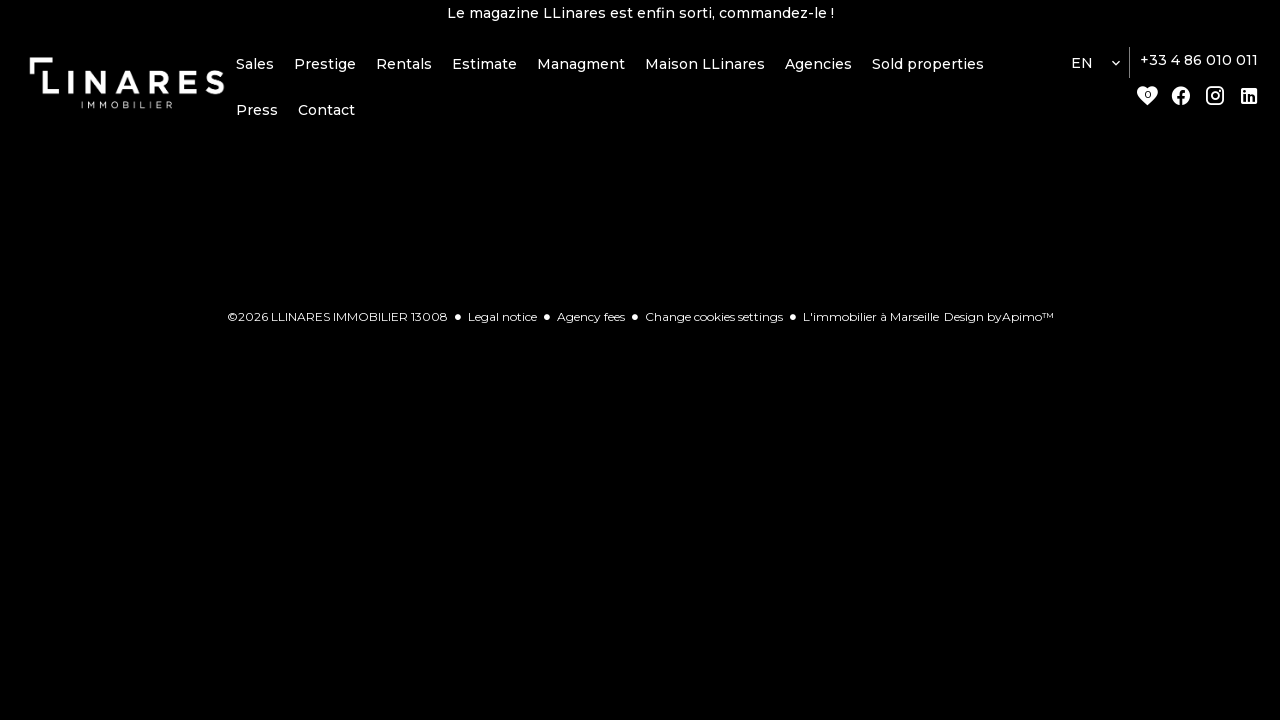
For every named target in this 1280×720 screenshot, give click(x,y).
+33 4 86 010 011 (1199, 63)
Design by (999, 319)
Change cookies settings (714, 319)
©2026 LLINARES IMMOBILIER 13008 (337, 319)
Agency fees (591, 319)
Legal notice (502, 319)
